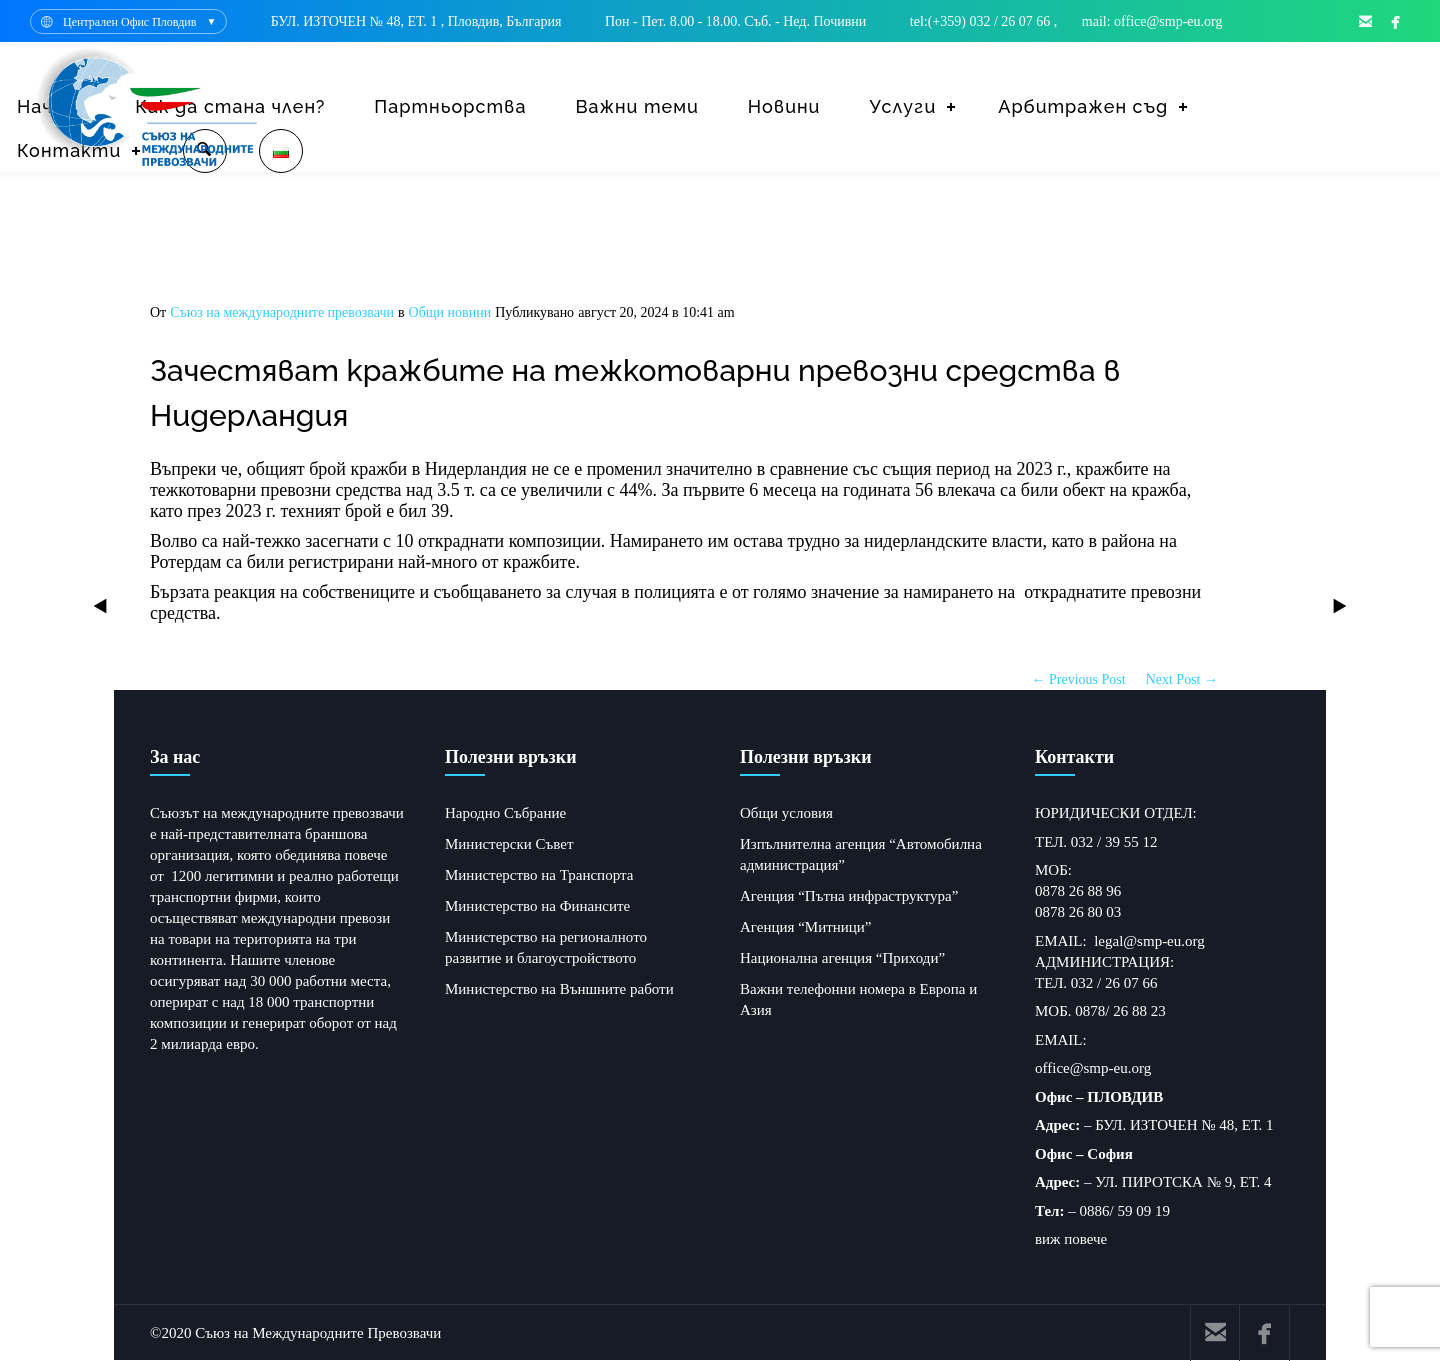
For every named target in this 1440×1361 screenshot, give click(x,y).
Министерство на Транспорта (539, 875)
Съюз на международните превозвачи (282, 312)
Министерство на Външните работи (559, 989)
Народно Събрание (505, 813)
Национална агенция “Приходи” (842, 958)
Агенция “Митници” (806, 927)
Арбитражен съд (1083, 106)
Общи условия (786, 813)
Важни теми (636, 106)
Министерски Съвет (509, 844)
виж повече (1071, 1239)
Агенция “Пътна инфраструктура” (849, 896)
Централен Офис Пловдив (129, 22)
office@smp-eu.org (1093, 1068)
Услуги (902, 106)
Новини (784, 106)
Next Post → (1182, 679)
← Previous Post (1079, 679)
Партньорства (450, 106)
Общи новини (450, 312)
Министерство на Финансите (537, 906)
